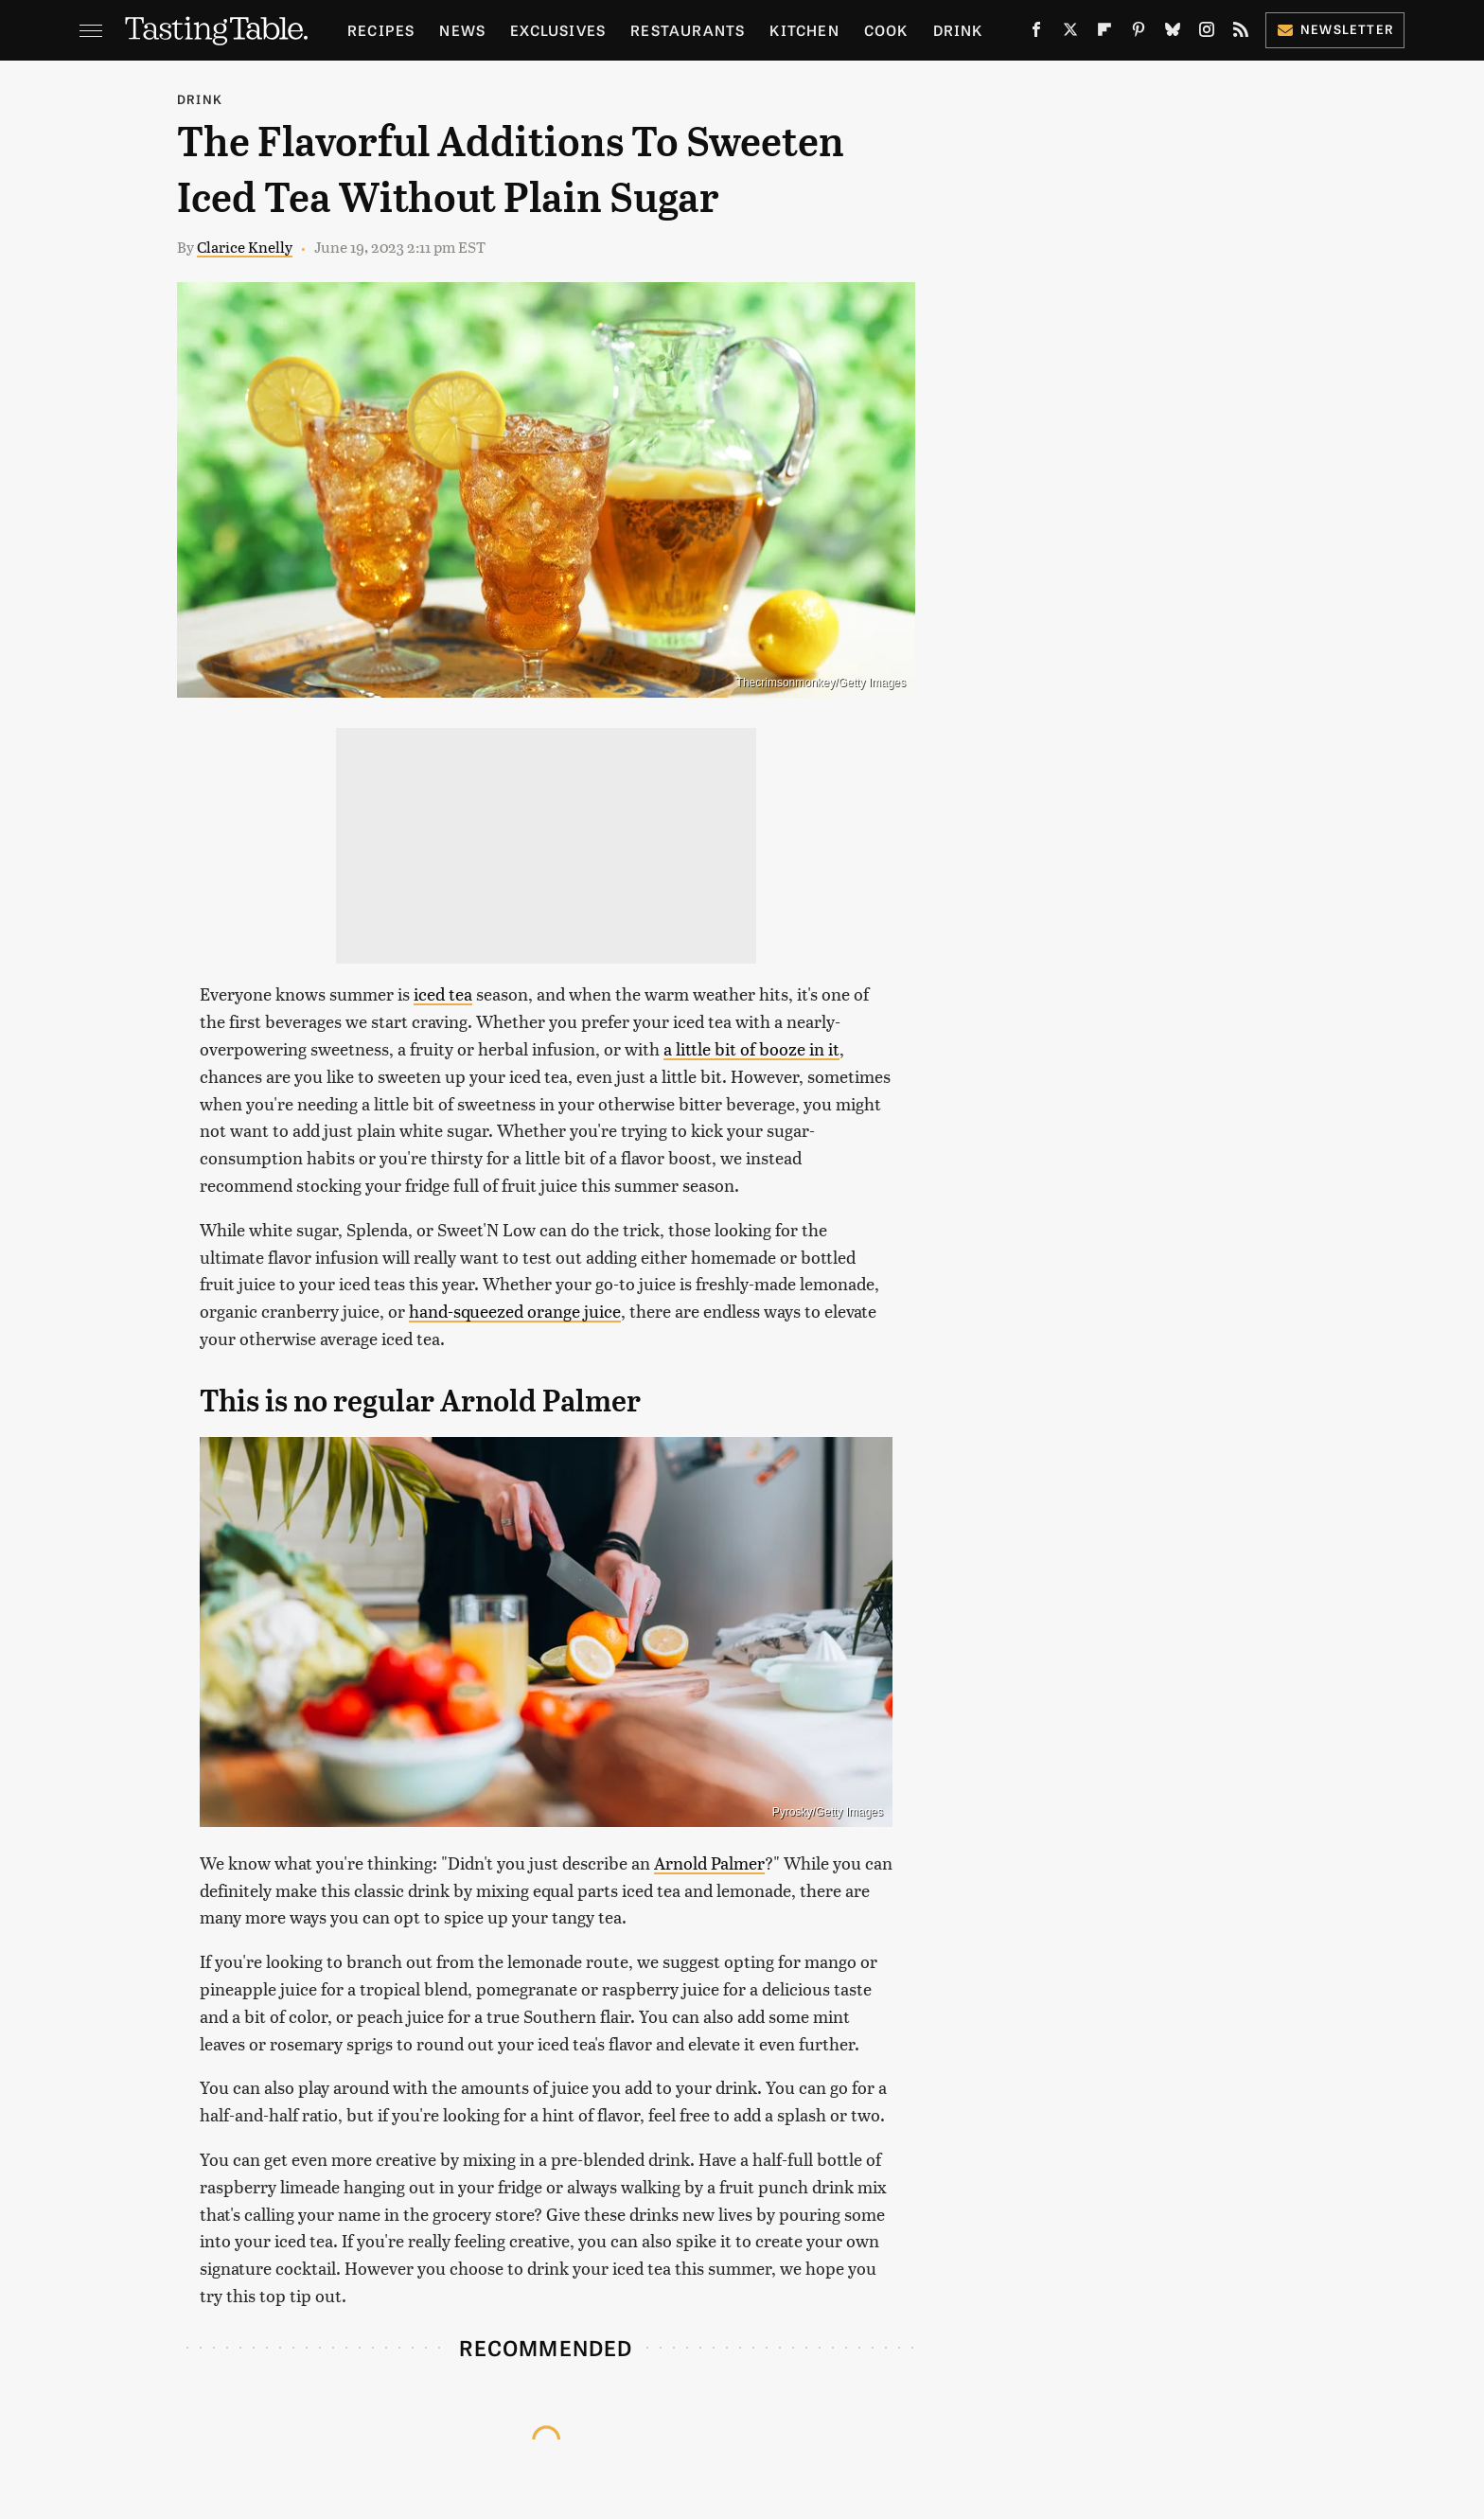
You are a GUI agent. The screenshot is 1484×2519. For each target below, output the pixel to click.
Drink (958, 30)
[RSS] (1240, 33)
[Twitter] (1070, 33)
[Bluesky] (1172, 33)
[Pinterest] (1138, 33)
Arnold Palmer (709, 1862)
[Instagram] (1206, 33)
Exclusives (558, 30)
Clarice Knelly (244, 246)
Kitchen (804, 30)
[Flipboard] (1104, 33)
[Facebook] (1036, 33)
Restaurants (687, 30)
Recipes (381, 30)
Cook (886, 30)
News (462, 30)
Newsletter (1335, 29)
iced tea (443, 993)
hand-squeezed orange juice (515, 1310)
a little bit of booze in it (751, 1048)
